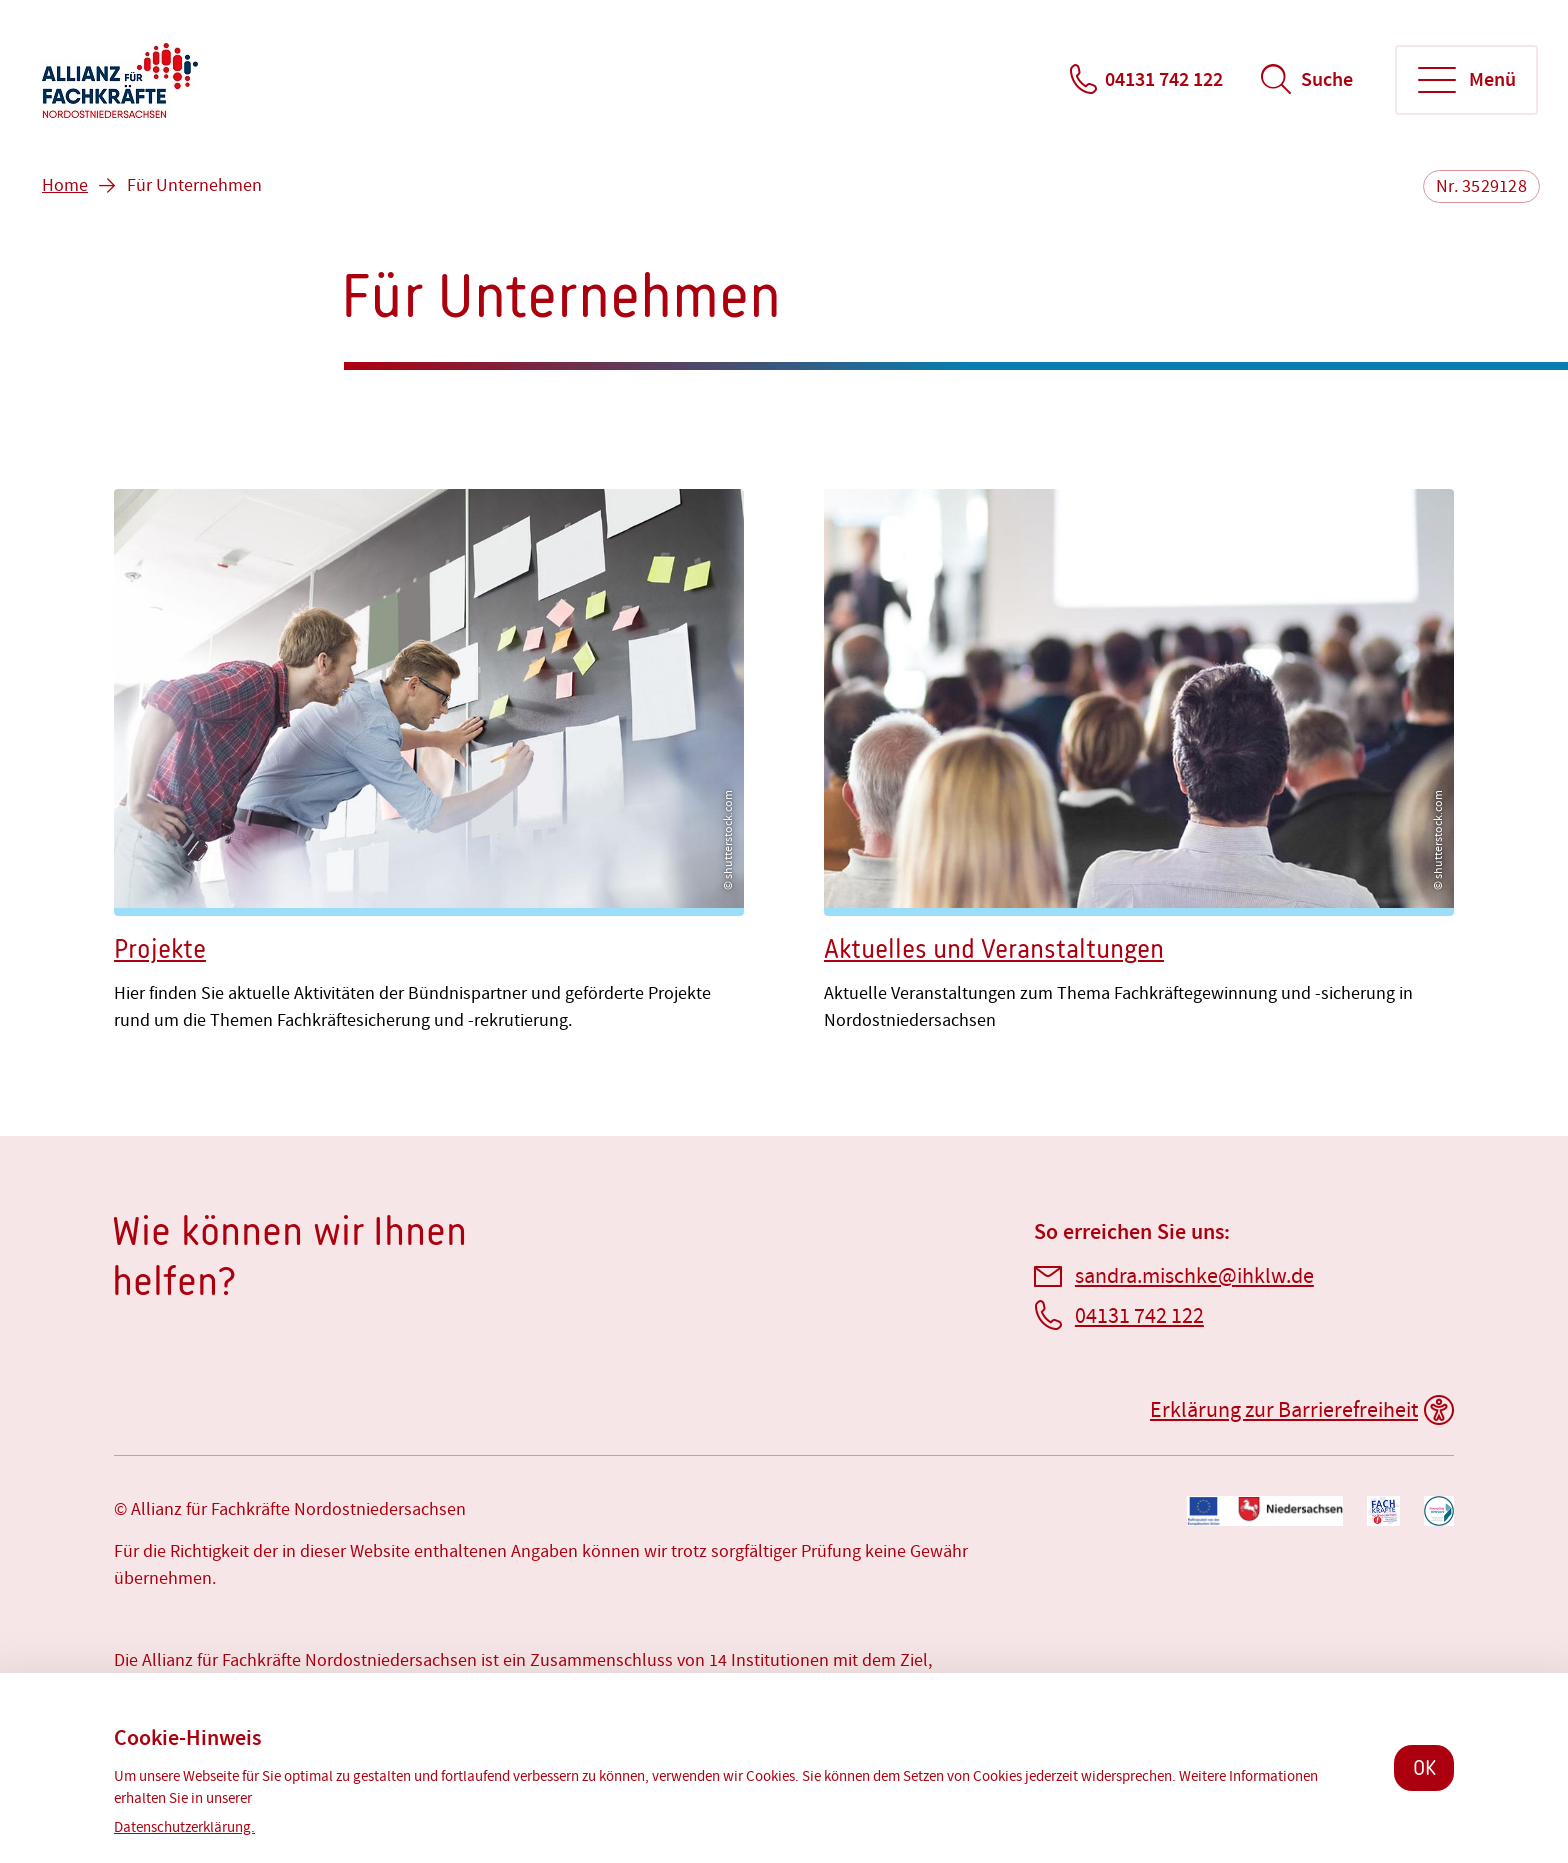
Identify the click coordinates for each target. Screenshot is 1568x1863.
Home (65, 185)
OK (1424, 1767)
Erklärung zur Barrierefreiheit (1284, 1410)
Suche (1327, 80)
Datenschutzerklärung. (184, 1827)
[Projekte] (429, 764)
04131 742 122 (1164, 80)
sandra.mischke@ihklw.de (1194, 1276)
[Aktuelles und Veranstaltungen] (1139, 764)
